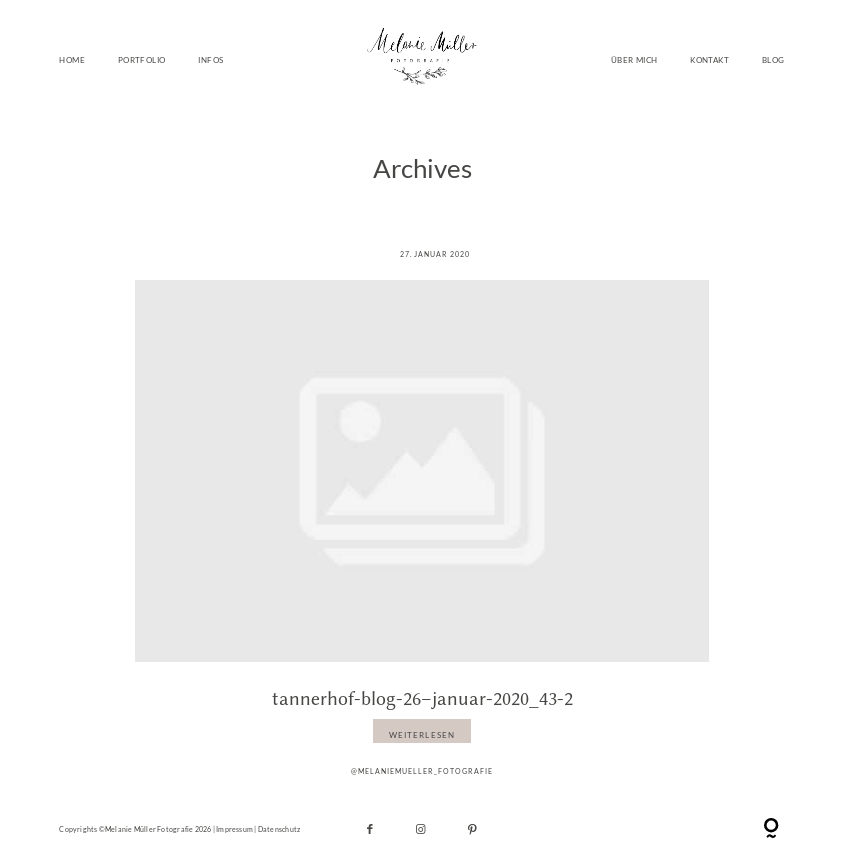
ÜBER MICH (634, 60)
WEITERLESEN (421, 735)
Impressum (234, 829)
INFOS (210, 60)
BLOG (773, 60)
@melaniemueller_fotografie (422, 771)
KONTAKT (709, 60)
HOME (72, 60)
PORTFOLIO (142, 60)
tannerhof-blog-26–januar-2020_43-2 (422, 699)
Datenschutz (279, 829)
